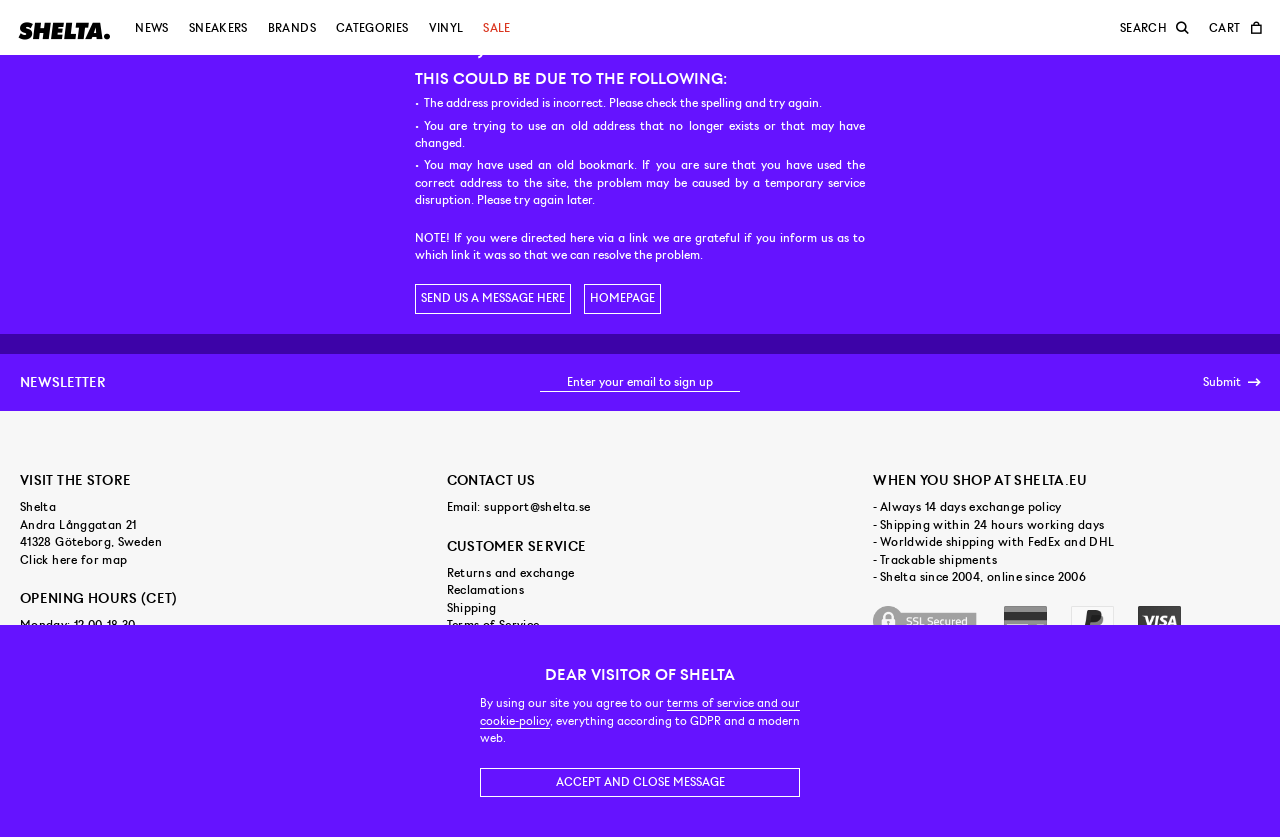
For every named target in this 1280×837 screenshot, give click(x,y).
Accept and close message (640, 782)
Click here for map (73, 560)
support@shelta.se (537, 507)
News (151, 28)
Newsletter (63, 382)
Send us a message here (493, 298)
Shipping (472, 608)
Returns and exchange (511, 573)
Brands (292, 28)
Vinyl (446, 28)
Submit (1231, 383)
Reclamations (485, 590)
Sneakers (218, 28)
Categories (372, 28)
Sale (496, 28)
